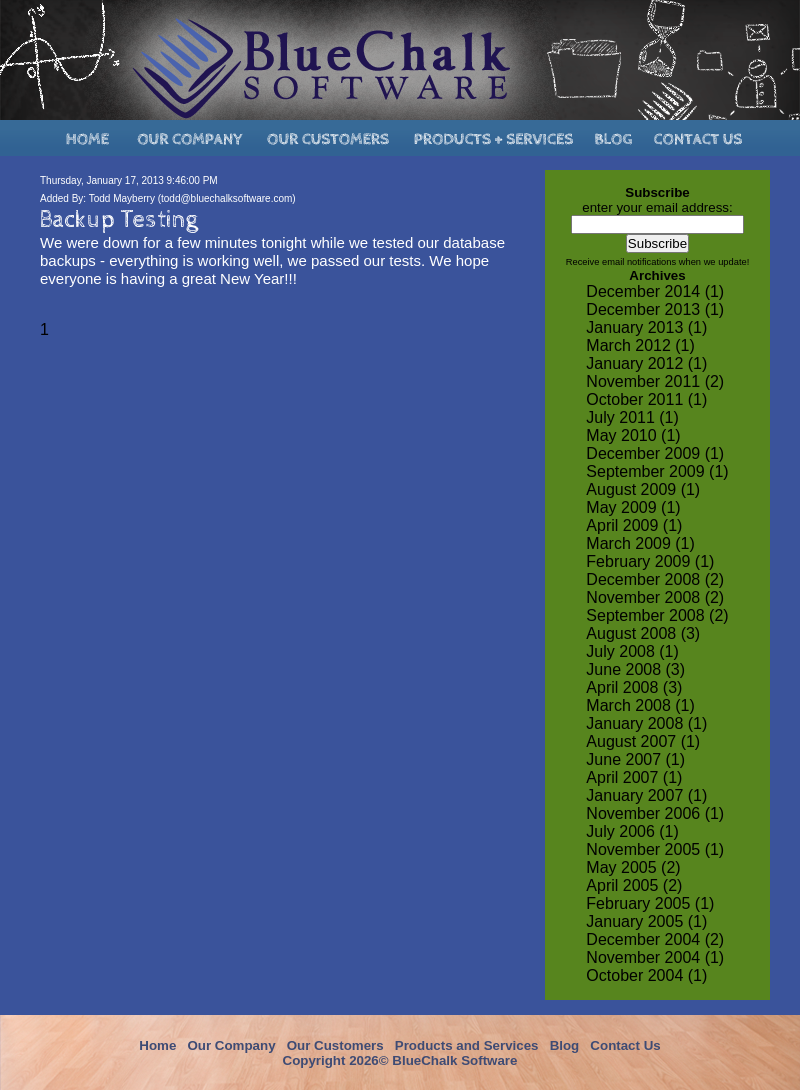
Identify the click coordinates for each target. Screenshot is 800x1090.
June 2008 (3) (635, 669)
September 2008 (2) (657, 615)
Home (157, 1045)
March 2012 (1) (640, 345)
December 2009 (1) (655, 453)
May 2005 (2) (633, 867)
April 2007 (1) (634, 777)
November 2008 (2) (655, 597)
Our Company (231, 1045)
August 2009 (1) (643, 489)
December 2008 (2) (655, 579)
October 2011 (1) (646, 399)
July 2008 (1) (632, 651)
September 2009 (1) (657, 471)
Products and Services (467, 1045)
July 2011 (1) (632, 417)
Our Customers (335, 1045)
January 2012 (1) (646, 363)
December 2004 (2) (655, 939)
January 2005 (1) (646, 921)
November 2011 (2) (655, 381)
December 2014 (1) (655, 291)
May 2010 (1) (633, 435)
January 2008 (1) (646, 723)
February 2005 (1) (650, 903)
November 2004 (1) (655, 957)
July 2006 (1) (632, 831)
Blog (565, 1045)
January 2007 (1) (646, 795)
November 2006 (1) (655, 813)
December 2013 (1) (655, 309)
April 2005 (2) (634, 885)
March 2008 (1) (640, 705)
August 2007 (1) (643, 741)
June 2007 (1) (635, 759)
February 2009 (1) (650, 561)
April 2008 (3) (634, 687)
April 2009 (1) (634, 525)
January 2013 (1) (646, 327)
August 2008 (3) (643, 633)
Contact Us (625, 1045)
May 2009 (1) (633, 507)
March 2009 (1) (640, 543)
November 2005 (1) (655, 849)
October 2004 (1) (646, 975)
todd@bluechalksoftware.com (226, 198)
